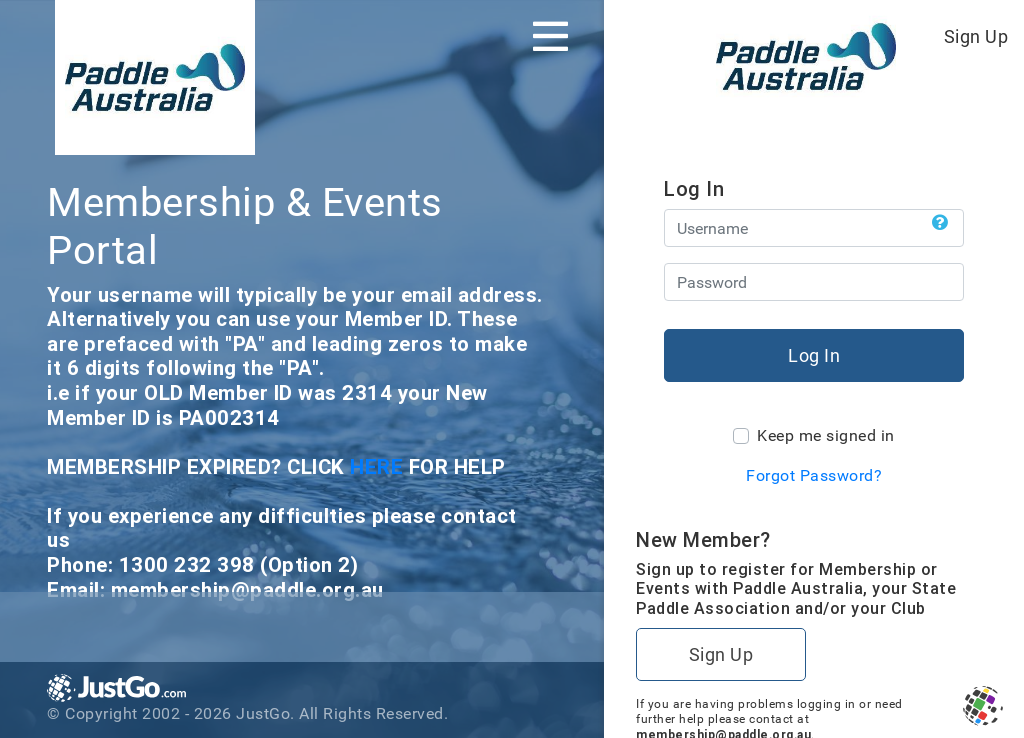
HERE (379, 466)
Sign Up (976, 36)
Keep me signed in (826, 435)
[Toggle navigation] (550, 36)
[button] (940, 223)
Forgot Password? (814, 475)
